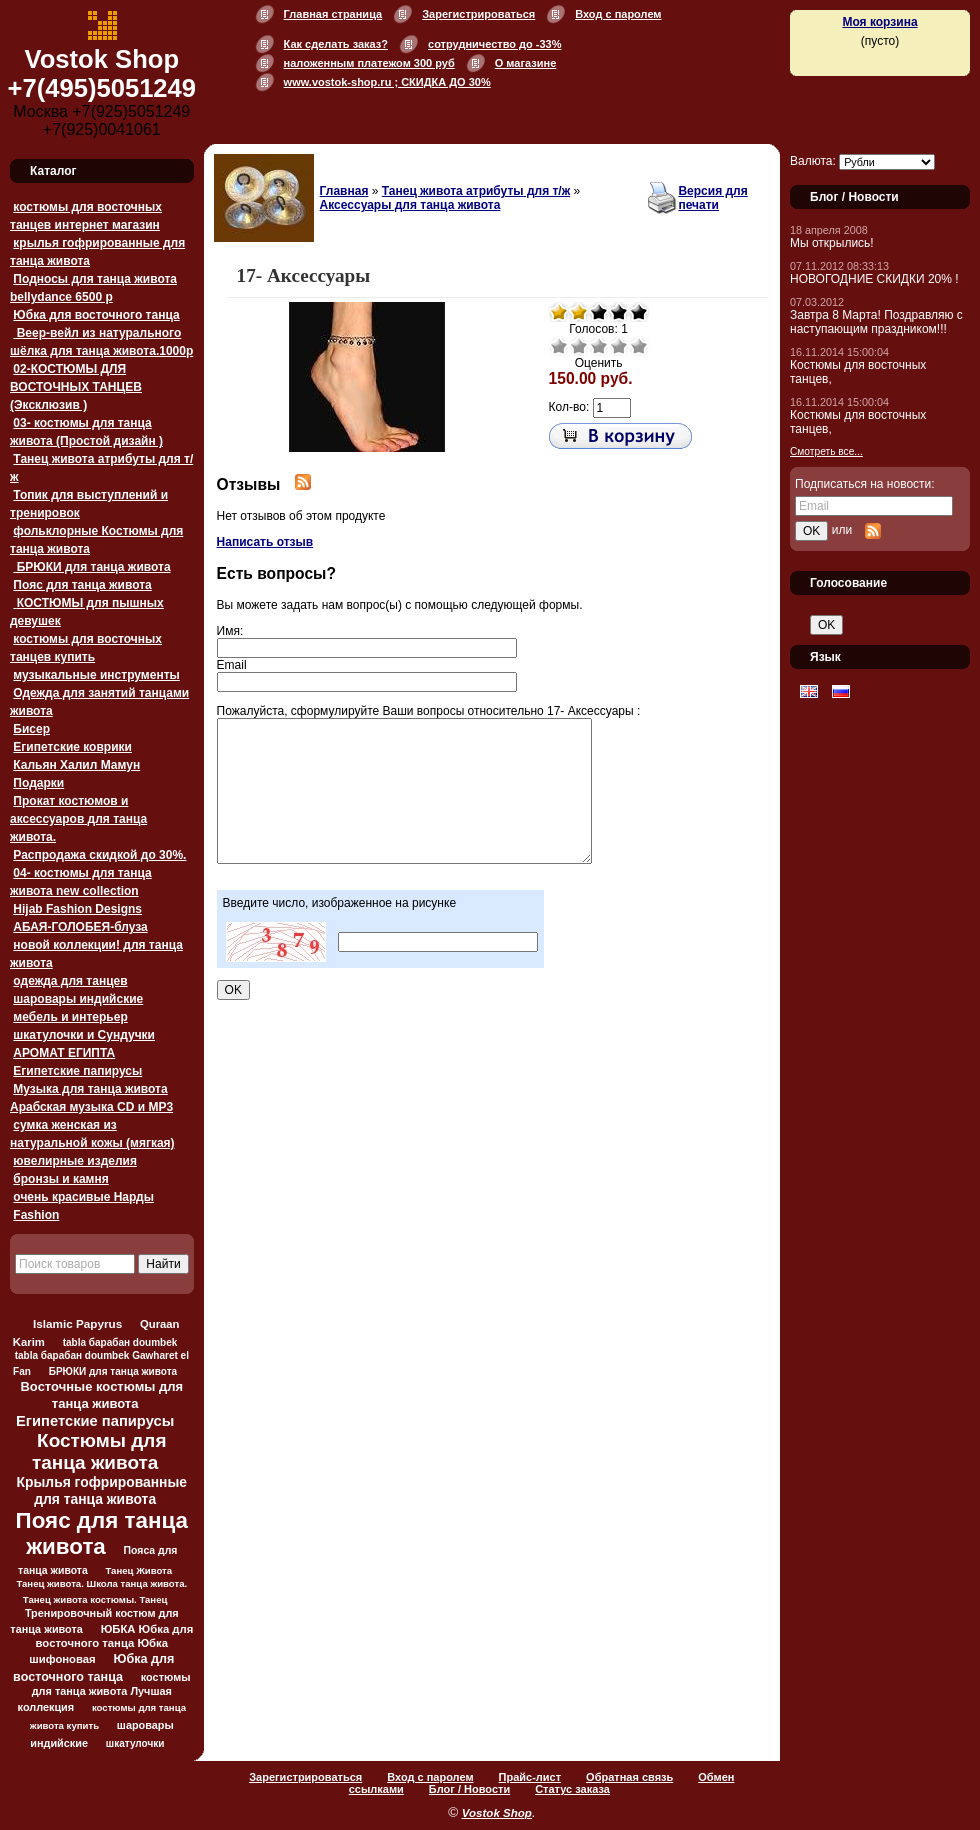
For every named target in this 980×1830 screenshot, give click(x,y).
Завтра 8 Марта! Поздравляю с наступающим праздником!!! (876, 322)
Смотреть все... (826, 451)
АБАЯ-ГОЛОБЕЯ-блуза (80, 927)
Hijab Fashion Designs (77, 909)
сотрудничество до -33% (494, 44)
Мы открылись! (832, 243)
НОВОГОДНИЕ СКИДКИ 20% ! (874, 279)
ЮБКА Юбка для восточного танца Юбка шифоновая (111, 1644)
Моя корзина (879, 22)
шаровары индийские (78, 999)
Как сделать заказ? (336, 44)
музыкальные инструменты (96, 675)
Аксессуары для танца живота (410, 205)
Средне (599, 346)
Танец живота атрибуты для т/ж (476, 191)
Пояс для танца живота (82, 585)
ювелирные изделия (75, 1161)
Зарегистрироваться (478, 14)
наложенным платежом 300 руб (369, 63)
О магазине (526, 63)
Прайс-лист (530, 1777)
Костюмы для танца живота (99, 1451)
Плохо (579, 346)
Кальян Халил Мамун (76, 765)
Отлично (639, 346)
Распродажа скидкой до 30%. (99, 855)
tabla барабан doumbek (120, 1342)
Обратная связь (629, 1777)
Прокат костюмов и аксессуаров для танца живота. (78, 819)
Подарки (38, 783)
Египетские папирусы (77, 1071)
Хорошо (619, 346)
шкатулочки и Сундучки (84, 1035)
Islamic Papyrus (77, 1323)
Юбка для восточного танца (96, 315)
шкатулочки (135, 1743)
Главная (344, 191)
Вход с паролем (618, 14)
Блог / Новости (469, 1789)
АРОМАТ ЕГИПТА (64, 1053)
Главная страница (333, 14)
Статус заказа (572, 1789)
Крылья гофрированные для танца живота (102, 1490)
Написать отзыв (265, 542)
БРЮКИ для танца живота (91, 567)
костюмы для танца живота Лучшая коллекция (104, 1692)
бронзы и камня (60, 1179)
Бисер (31, 729)
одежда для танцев (70, 981)
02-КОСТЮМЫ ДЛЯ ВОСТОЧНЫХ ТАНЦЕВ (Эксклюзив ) (76, 387)
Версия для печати (712, 198)
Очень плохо (559, 346)
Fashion (36, 1215)
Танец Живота (138, 1570)
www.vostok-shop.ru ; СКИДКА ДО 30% (387, 82)
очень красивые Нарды (83, 1197)
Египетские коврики (72, 747)
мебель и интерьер (70, 1017)
